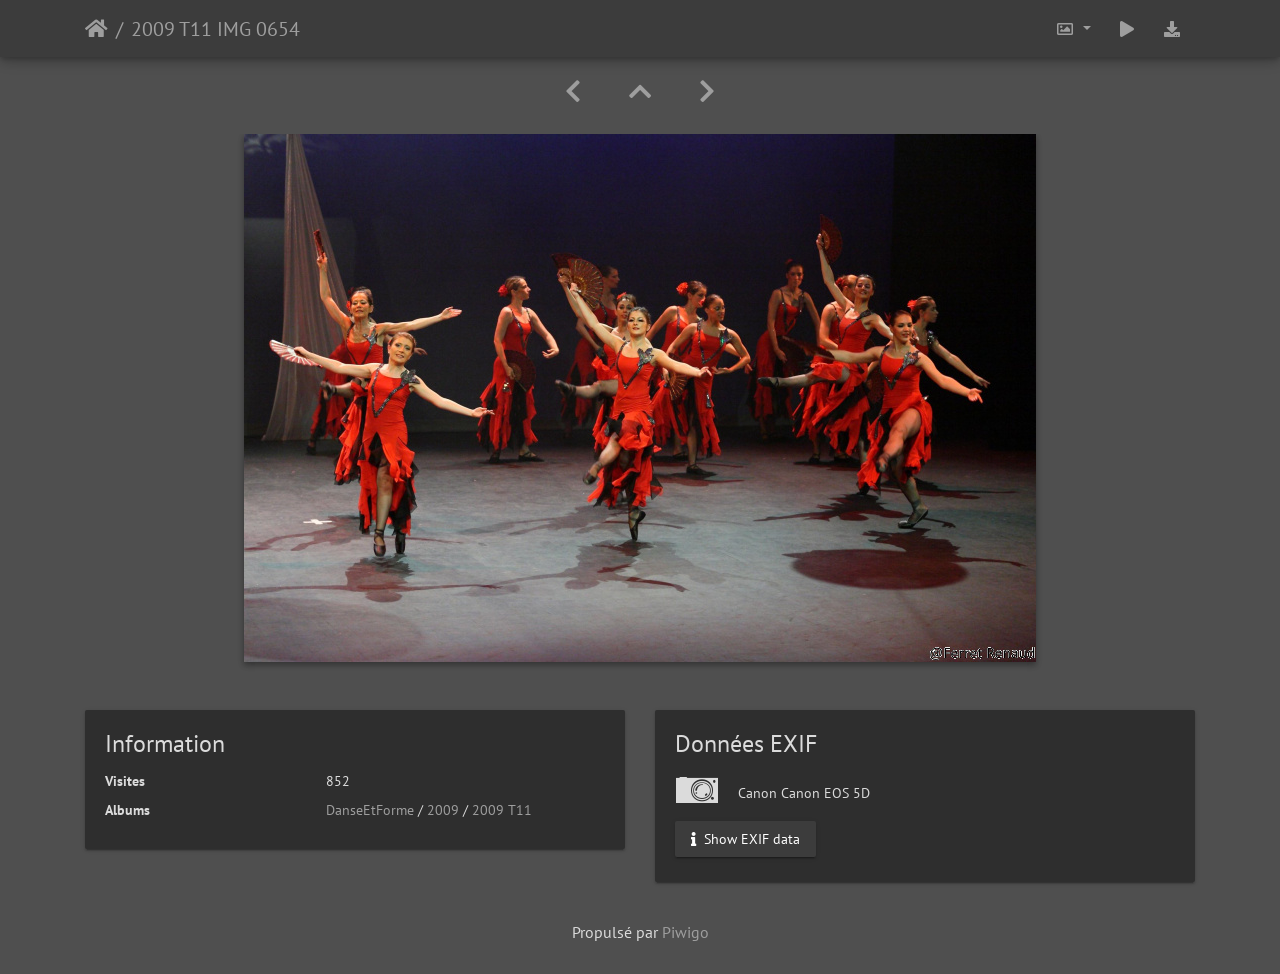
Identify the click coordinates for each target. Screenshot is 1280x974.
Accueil (96, 29)
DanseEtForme (370, 810)
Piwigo (685, 932)
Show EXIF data (745, 839)
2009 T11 (502, 810)
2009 (443, 810)
